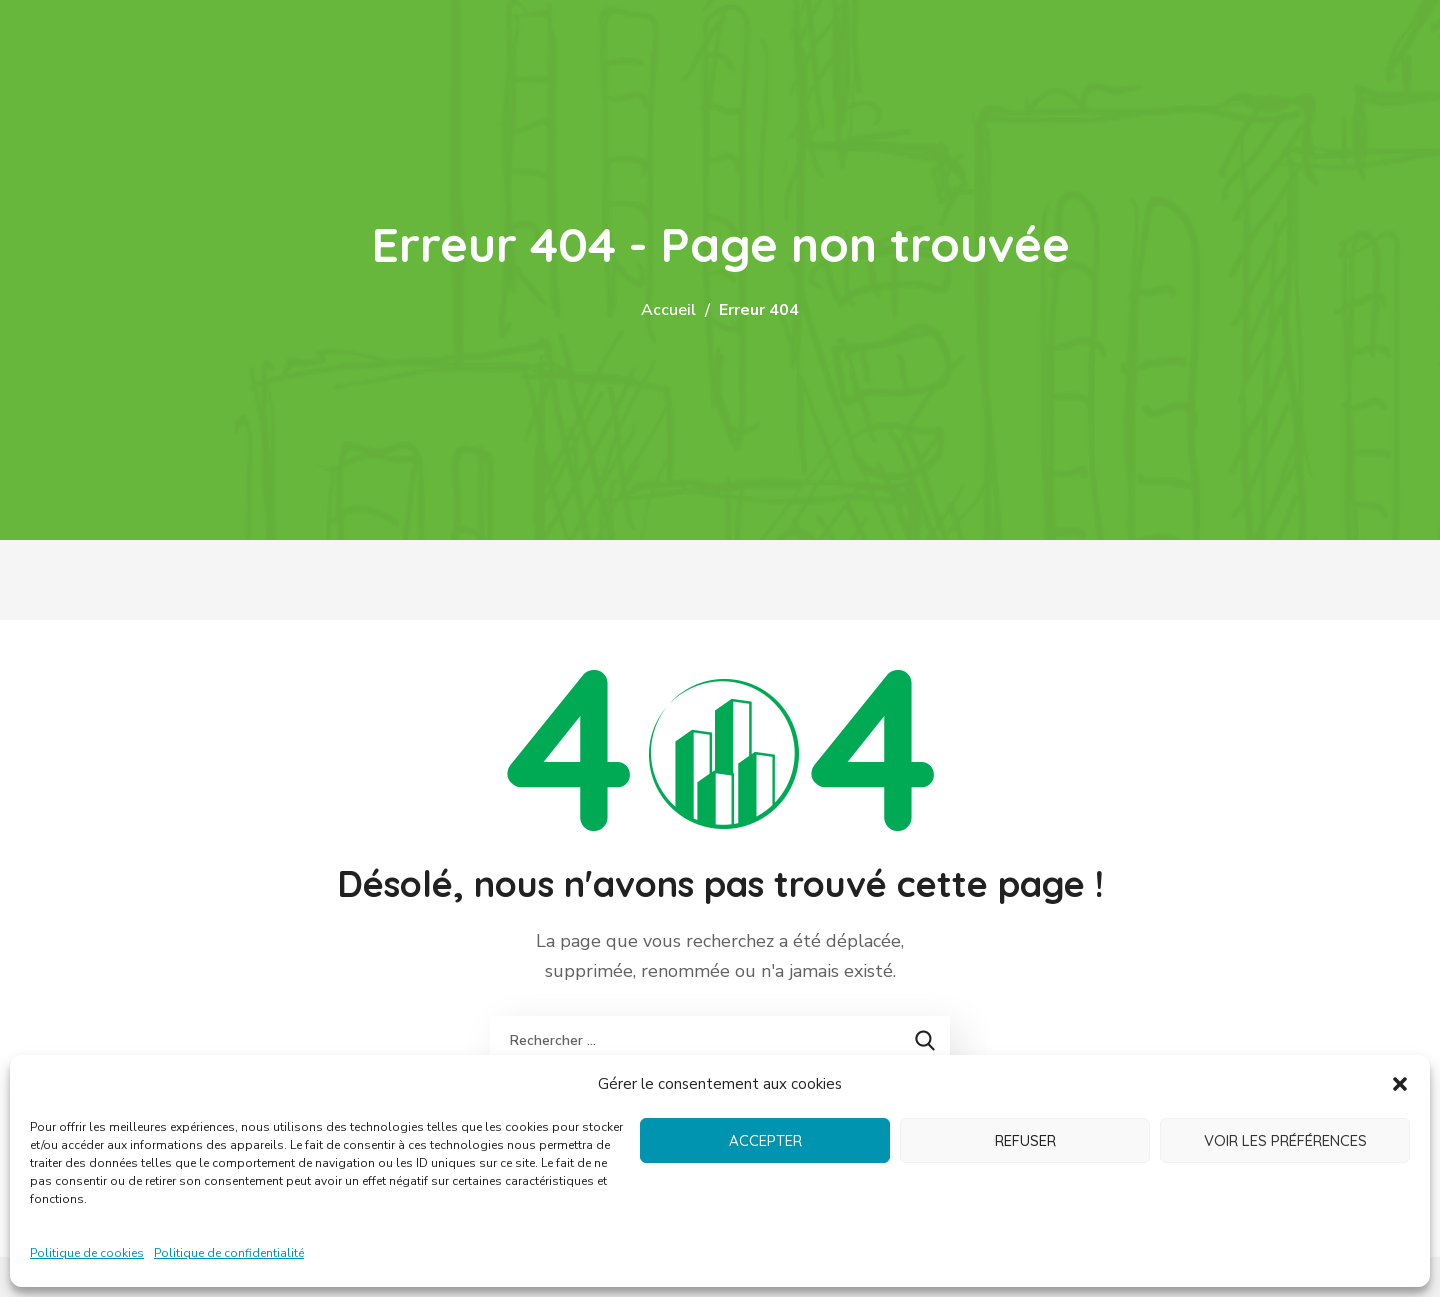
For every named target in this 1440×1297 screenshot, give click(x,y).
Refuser (1025, 1140)
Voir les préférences (1285, 1140)
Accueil (668, 310)
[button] (1400, 1084)
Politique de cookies (87, 1253)
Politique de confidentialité (229, 1253)
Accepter (765, 1140)
